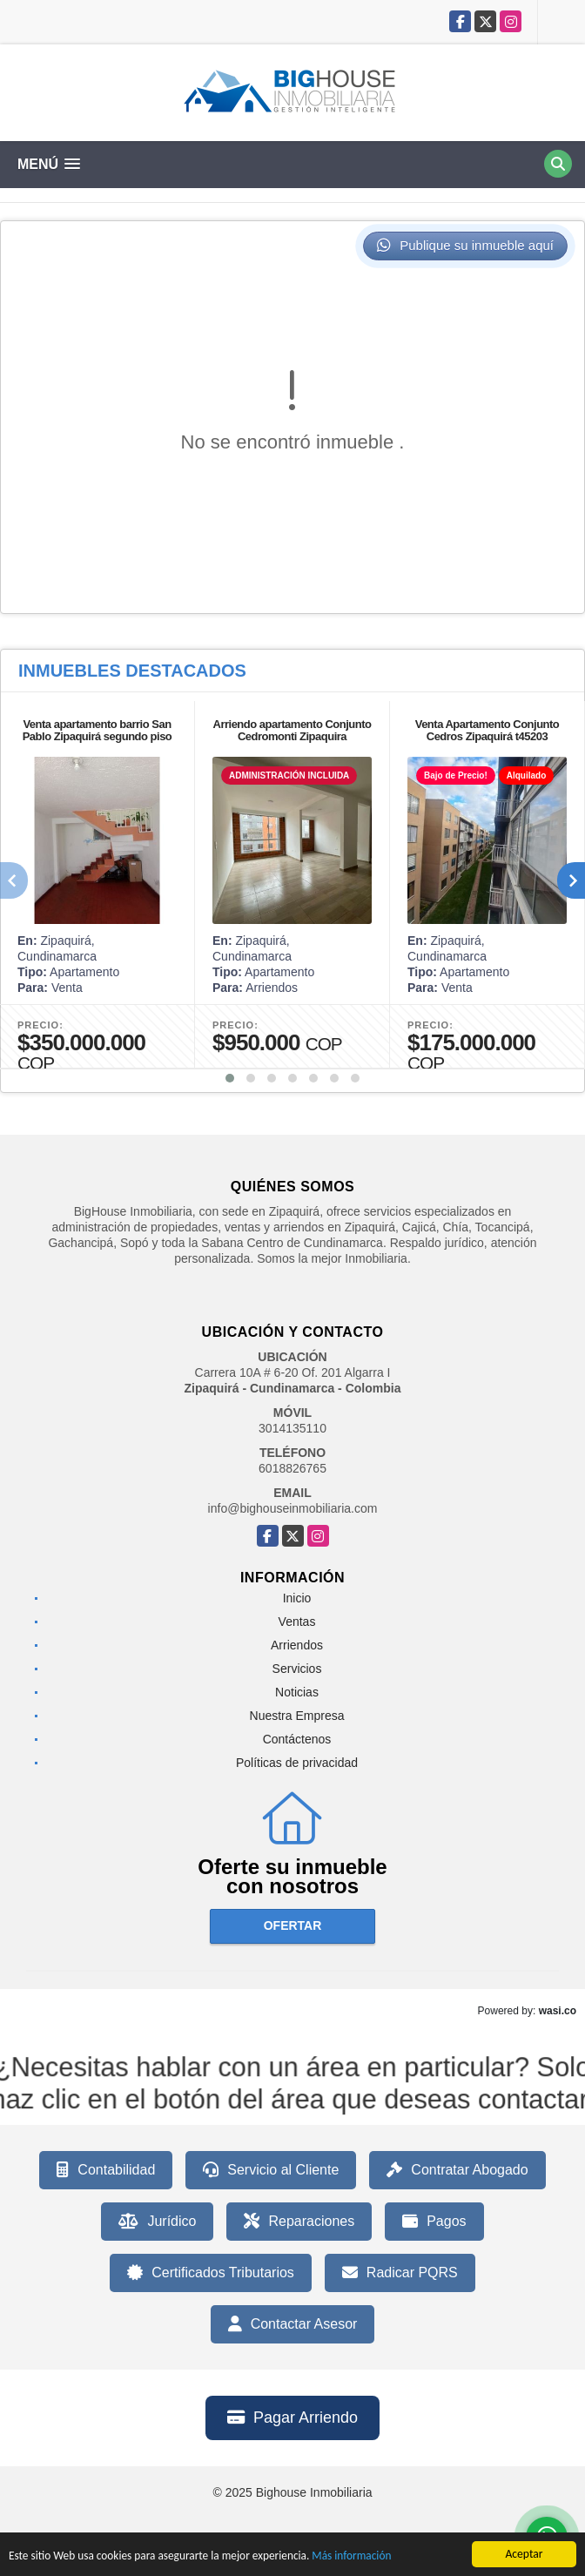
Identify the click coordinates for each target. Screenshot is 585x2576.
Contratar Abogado (457, 2170)
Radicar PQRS (400, 2273)
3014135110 (292, 1428)
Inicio (297, 1598)
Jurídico (157, 2221)
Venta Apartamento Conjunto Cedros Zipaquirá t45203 (487, 730)
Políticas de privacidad (297, 1763)
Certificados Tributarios (210, 2273)
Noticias (297, 1692)
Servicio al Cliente (271, 2170)
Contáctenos (297, 1739)
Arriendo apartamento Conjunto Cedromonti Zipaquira (292, 730)
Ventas (297, 1622)
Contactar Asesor (293, 2324)
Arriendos (297, 1645)
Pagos (434, 2221)
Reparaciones (299, 2221)
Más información (359, 2557)
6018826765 (292, 1468)
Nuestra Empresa (297, 1716)
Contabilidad (106, 2170)
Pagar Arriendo (292, 2417)
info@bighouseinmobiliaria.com (293, 1508)
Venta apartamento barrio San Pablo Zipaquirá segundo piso (97, 730)
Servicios (297, 1669)
